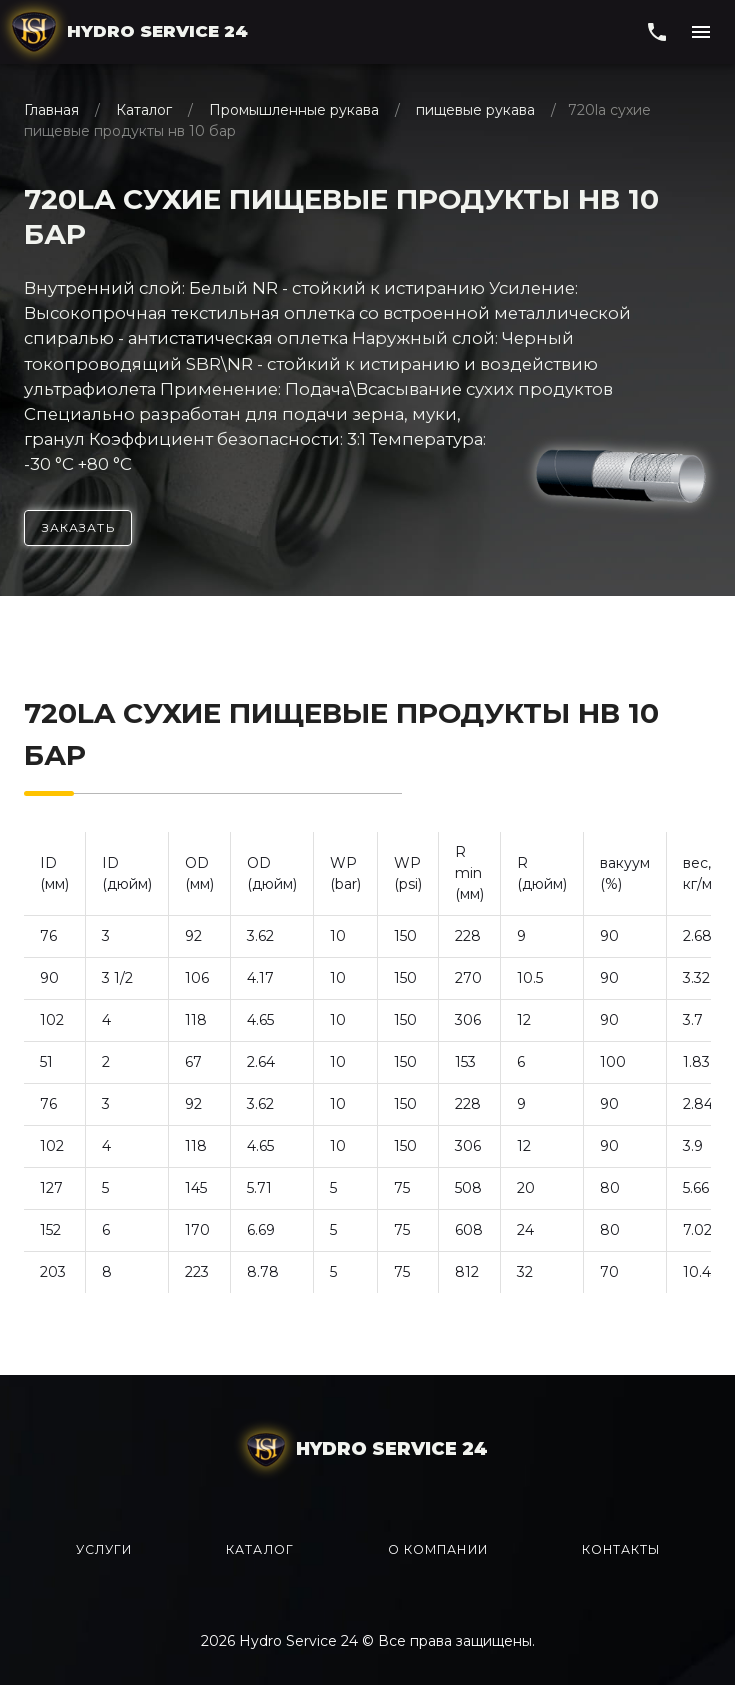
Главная (53, 110)
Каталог (144, 110)
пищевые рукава (475, 110)
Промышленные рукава (294, 110)
